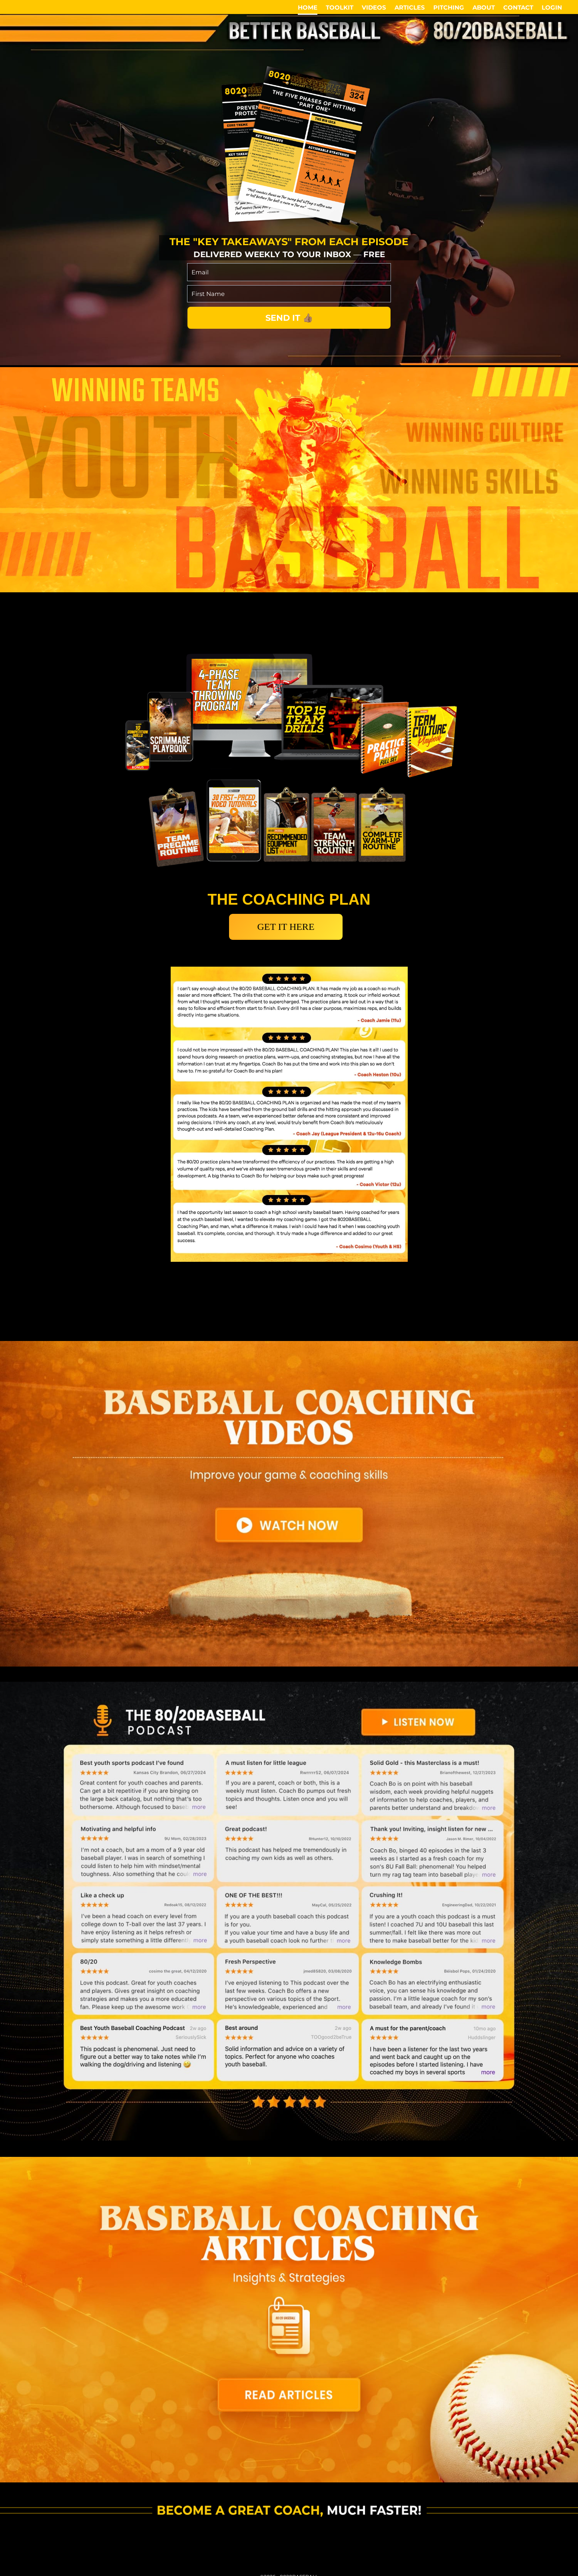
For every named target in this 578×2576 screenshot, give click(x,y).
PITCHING (448, 7)
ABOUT (483, 7)
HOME (307, 7)
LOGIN (552, 7)
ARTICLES (410, 7)
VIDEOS (374, 7)
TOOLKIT (339, 7)
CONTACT (518, 7)
